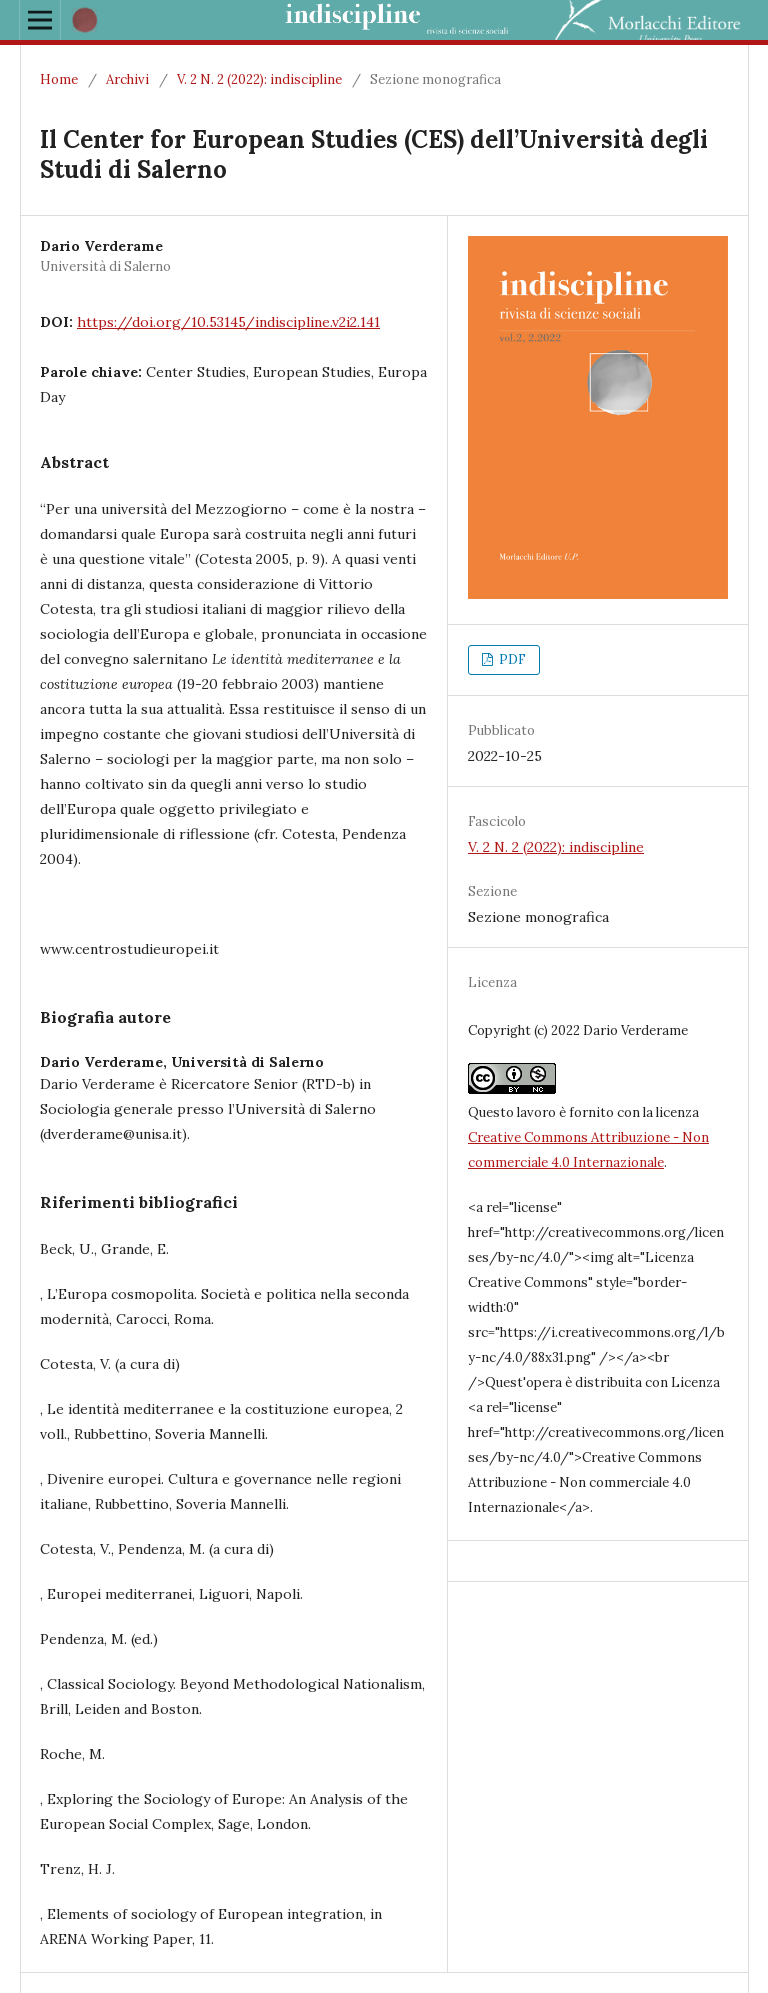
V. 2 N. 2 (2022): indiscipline (259, 79)
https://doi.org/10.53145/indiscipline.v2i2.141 (228, 322)
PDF (511, 659)
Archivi (127, 79)
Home (59, 79)
